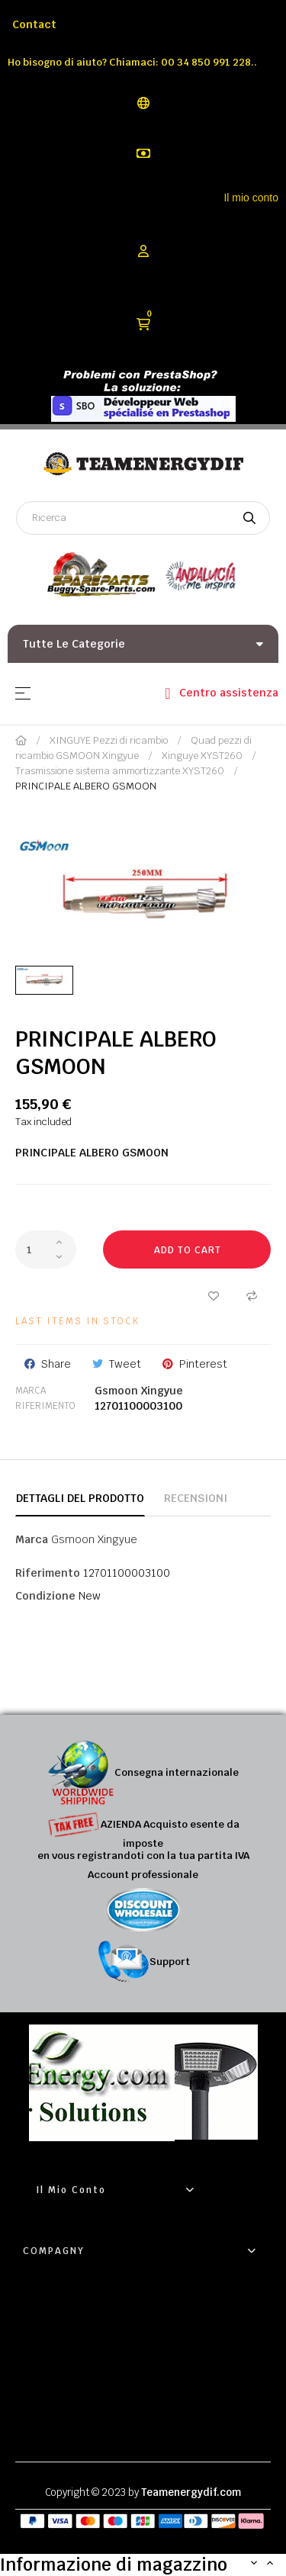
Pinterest (203, 1364)
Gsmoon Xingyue (139, 1390)
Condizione (45, 1596)
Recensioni (195, 1498)
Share (56, 1364)
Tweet (125, 1364)
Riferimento (45, 1406)
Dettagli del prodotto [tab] (80, 1498)
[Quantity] (45, 1249)
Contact (34, 24)
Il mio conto (250, 197)
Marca (30, 1390)
